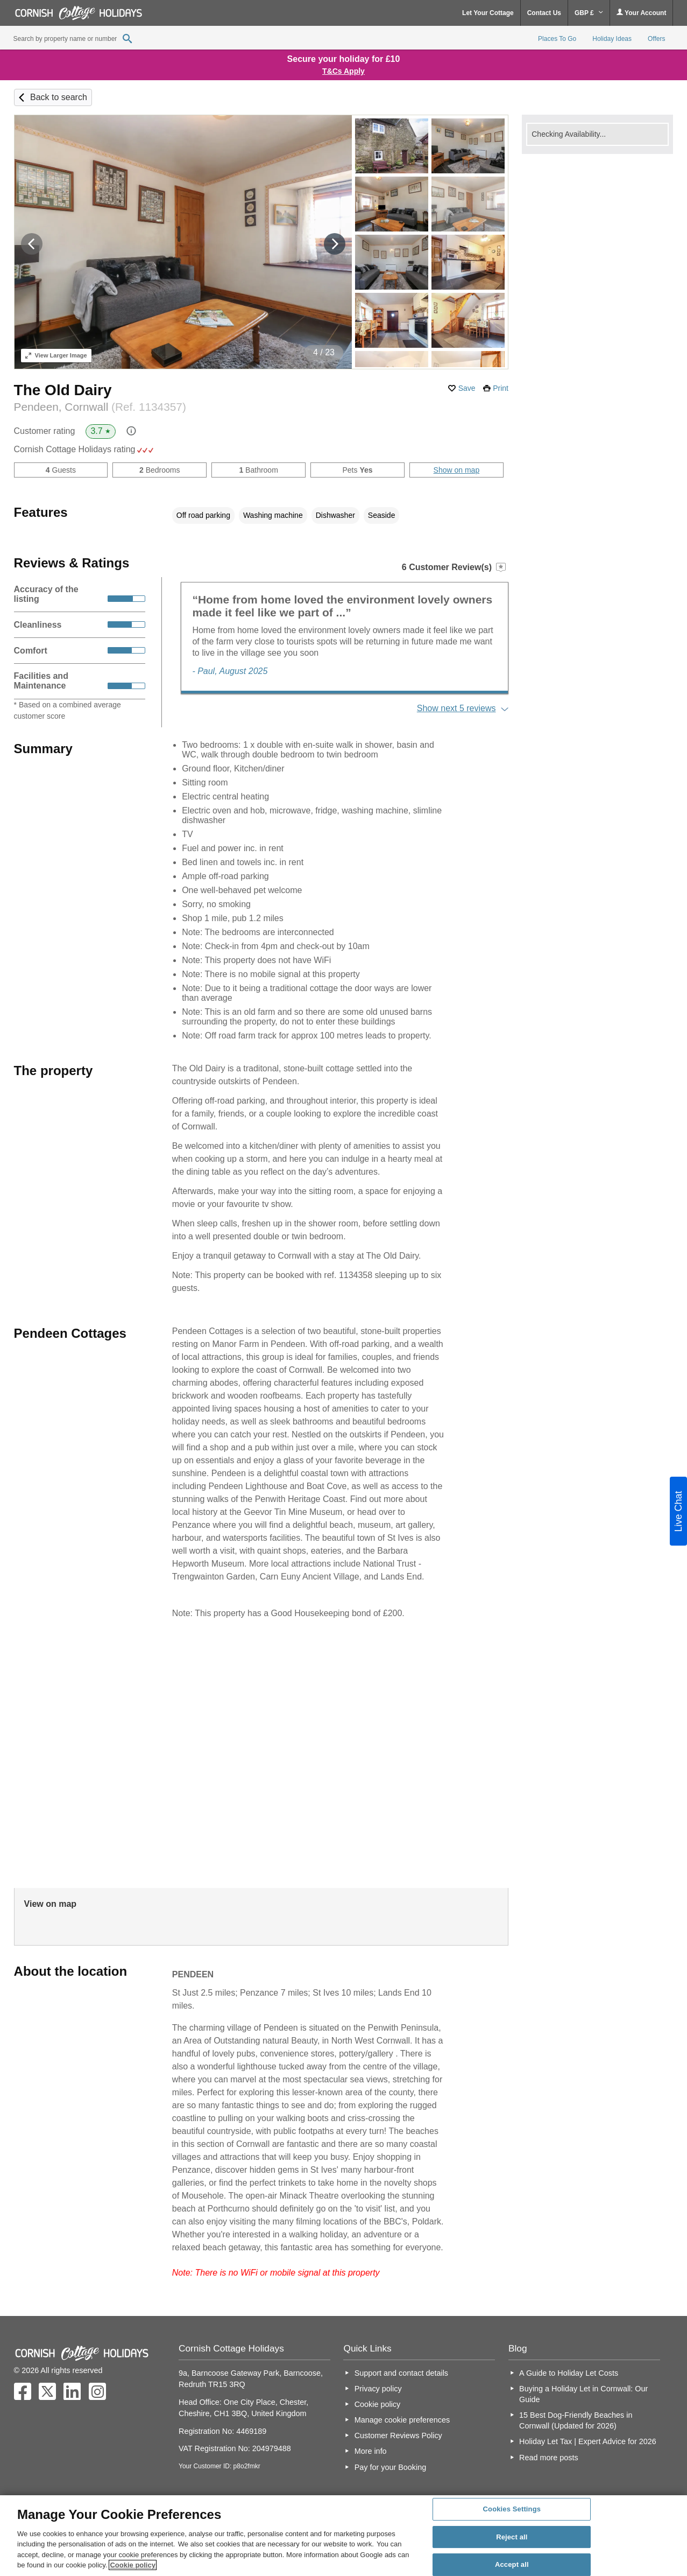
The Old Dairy (63, 390)
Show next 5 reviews (456, 708)
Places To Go (557, 39)
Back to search (58, 97)
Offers (656, 39)
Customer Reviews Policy (398, 2435)
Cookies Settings (512, 2509)
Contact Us (544, 13)
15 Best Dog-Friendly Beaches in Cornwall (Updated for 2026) (575, 2420)
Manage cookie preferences (402, 2420)
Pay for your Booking (391, 2467)
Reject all (511, 2537)
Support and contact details (401, 2373)
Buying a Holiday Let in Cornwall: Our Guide (583, 2394)
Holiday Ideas (612, 39)
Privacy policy (378, 2388)
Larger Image (56, 355)
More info (371, 2451)
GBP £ (589, 13)
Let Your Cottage (488, 13)
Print (500, 388)
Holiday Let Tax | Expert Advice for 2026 (587, 2441)
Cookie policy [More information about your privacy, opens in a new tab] (132, 2565)
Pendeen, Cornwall (100, 407)
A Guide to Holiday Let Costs (568, 2373)
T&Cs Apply (343, 71)
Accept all (512, 2564)
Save (467, 388)
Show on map (457, 470)
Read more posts (548, 2457)
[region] (343, 2535)
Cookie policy (378, 2404)
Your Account (641, 13)
